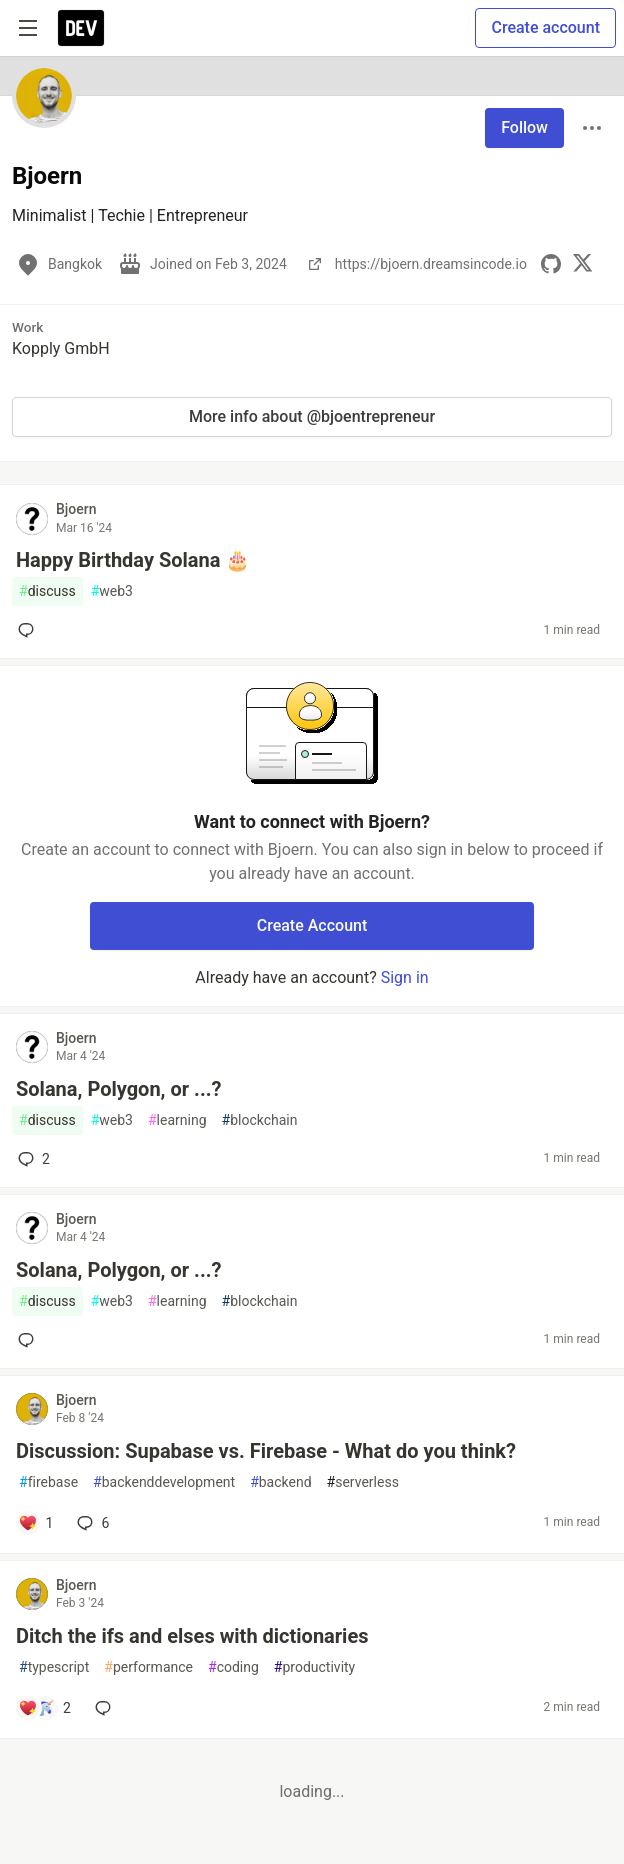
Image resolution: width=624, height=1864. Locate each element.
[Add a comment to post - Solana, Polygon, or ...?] (30, 1340)
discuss (47, 591)
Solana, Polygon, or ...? (118, 1089)
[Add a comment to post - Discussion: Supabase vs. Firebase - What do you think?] (35, 1523)
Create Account (312, 925)
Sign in (405, 977)
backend (280, 1482)
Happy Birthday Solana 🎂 (133, 560)
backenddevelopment (164, 1482)
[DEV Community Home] (81, 28)
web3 (112, 591)
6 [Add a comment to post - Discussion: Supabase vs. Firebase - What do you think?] (91, 1523)
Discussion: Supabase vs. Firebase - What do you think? (266, 1451)
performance (148, 1667)
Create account (545, 27)
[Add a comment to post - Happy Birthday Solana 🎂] (30, 630)
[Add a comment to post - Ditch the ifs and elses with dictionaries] (44, 1708)
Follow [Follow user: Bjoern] (524, 127)
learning (177, 1120)
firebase (48, 1482)
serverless (363, 1482)
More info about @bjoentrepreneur (312, 416)
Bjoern (76, 509)
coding (233, 1667)
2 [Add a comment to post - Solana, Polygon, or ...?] (32, 1159)
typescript (54, 1667)
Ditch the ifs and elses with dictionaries (192, 1636)
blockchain (260, 1120)
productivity (314, 1667)
